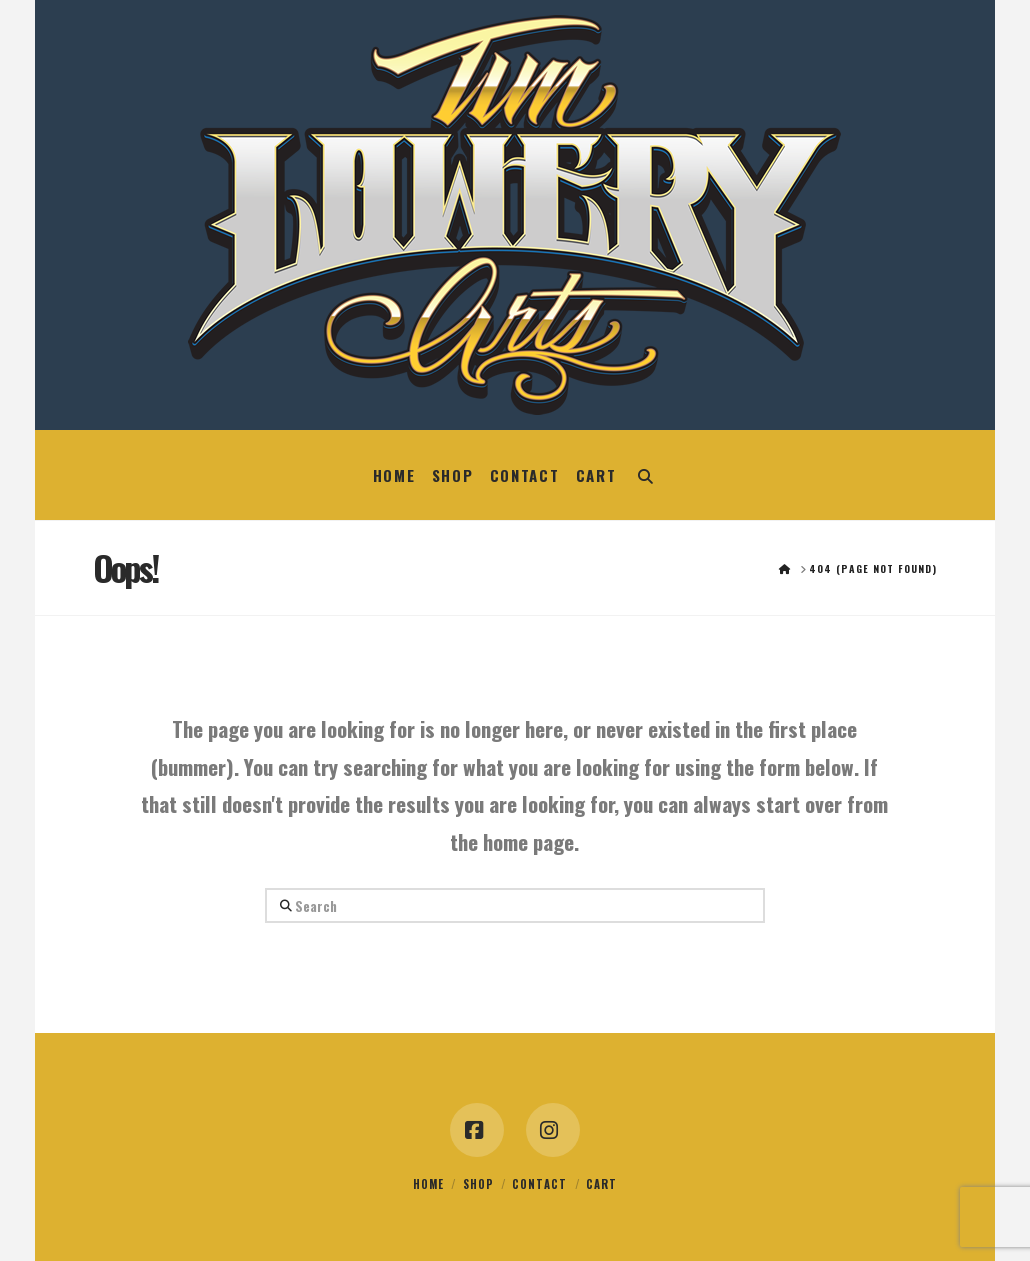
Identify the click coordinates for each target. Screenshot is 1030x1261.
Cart (601, 1184)
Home (428, 1184)
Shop (478, 1184)
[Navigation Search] (645, 475)
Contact (539, 1184)
